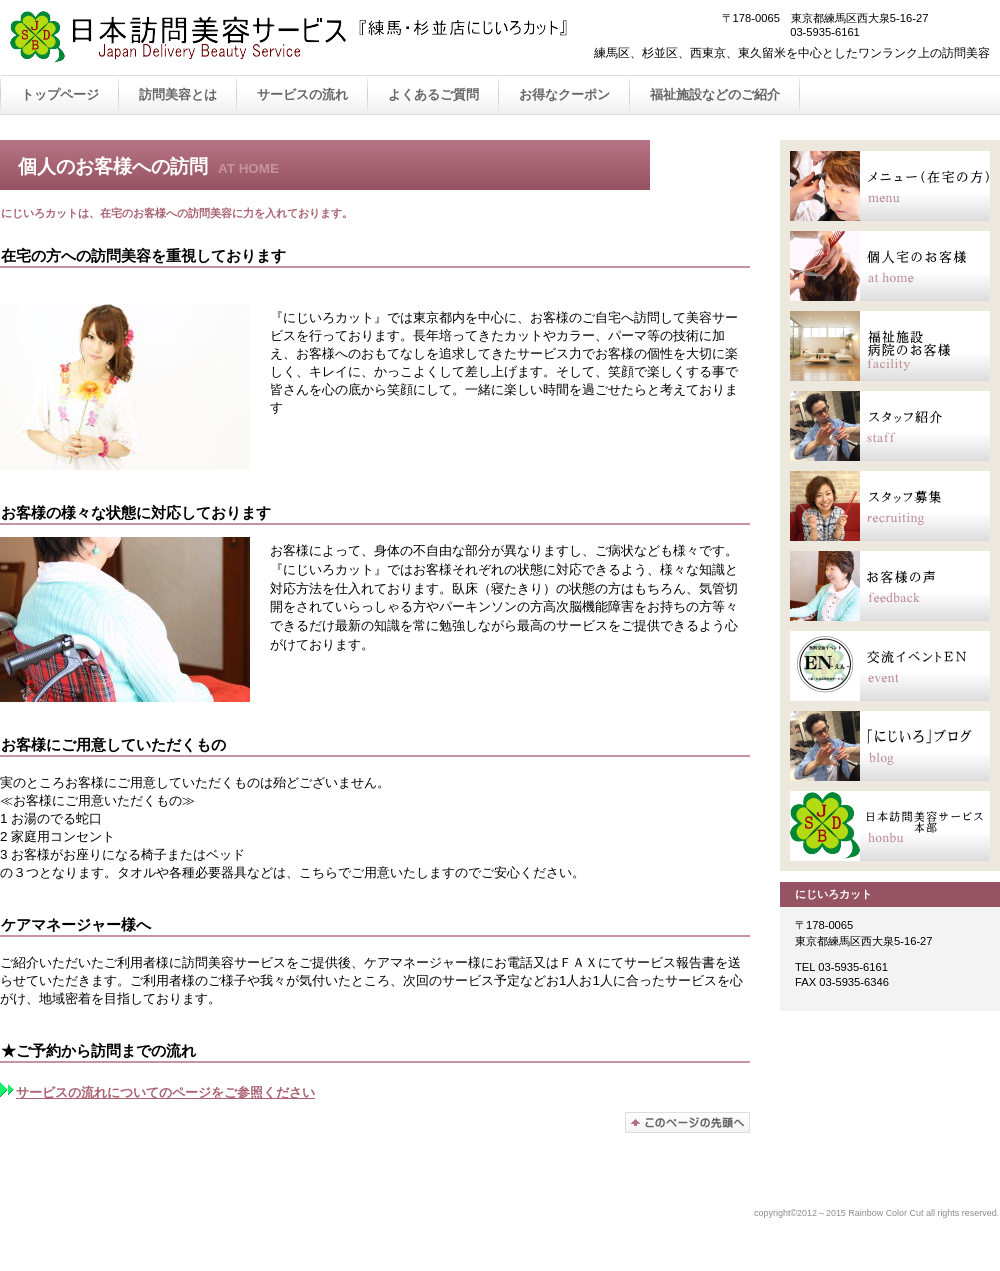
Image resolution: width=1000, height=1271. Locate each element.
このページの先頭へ (687, 1122)
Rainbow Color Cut (310, 38)
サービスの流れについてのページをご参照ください (157, 1092)
